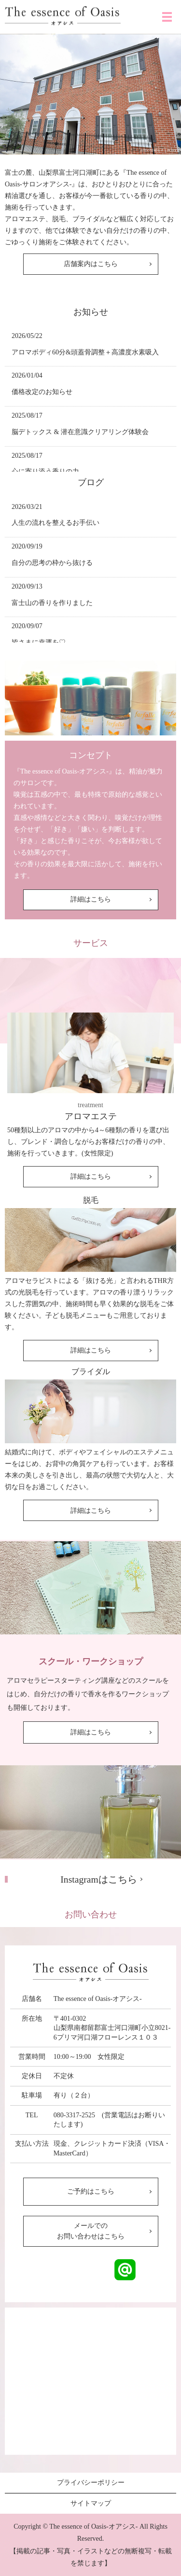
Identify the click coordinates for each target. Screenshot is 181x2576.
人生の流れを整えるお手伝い (55, 522)
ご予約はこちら (90, 2191)
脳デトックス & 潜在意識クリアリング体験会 (80, 432)
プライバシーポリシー (91, 2482)
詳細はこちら (90, 899)
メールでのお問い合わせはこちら (91, 2231)
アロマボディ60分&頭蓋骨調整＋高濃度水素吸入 (85, 352)
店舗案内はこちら (91, 263)
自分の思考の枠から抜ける (52, 562)
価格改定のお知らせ (42, 391)
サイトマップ (90, 2503)
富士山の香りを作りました (52, 602)
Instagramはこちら (98, 1879)
